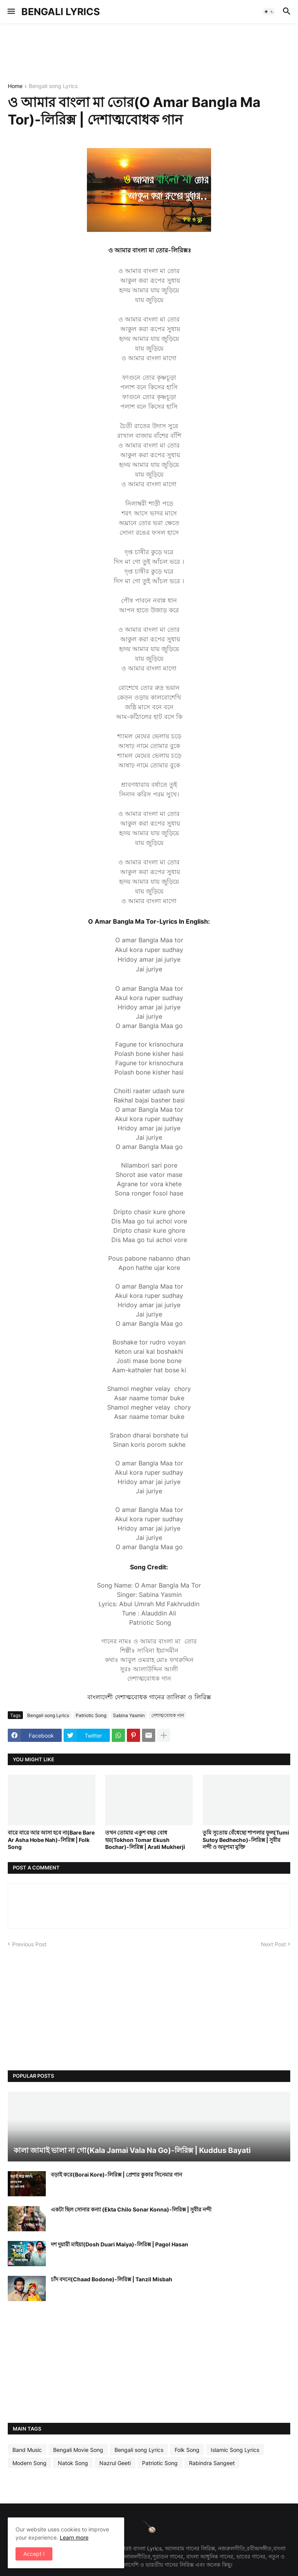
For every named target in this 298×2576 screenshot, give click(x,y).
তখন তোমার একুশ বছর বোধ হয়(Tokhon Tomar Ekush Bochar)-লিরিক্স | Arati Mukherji (145, 1839)
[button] (10, 11)
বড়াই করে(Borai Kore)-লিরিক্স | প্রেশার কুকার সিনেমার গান (116, 2174)
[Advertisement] (149, 52)
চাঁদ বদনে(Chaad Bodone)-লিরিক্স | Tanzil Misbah (111, 2279)
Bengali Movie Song (78, 2449)
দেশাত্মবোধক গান (167, 1715)
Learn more (74, 2537)
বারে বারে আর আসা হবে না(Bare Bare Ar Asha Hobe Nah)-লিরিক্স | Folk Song (51, 1839)
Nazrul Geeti (115, 2463)
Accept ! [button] (34, 2553)
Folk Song (187, 2449)
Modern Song (29, 2463)
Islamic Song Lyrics (235, 2449)
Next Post (273, 1944)
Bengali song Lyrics (53, 86)
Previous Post (29, 1944)
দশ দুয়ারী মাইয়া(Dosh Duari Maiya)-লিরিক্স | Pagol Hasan (119, 2244)
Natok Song (73, 2463)
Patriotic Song (91, 1715)
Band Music (27, 2449)
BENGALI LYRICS (60, 11)
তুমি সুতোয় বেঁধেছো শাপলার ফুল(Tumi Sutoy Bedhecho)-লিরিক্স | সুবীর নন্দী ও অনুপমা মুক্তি (246, 1839)
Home (15, 86)
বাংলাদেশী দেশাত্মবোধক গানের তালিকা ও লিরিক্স (149, 1697)
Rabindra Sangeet (212, 2463)
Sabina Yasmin (129, 1715)
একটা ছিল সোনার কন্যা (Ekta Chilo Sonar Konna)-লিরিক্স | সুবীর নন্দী (131, 2209)
